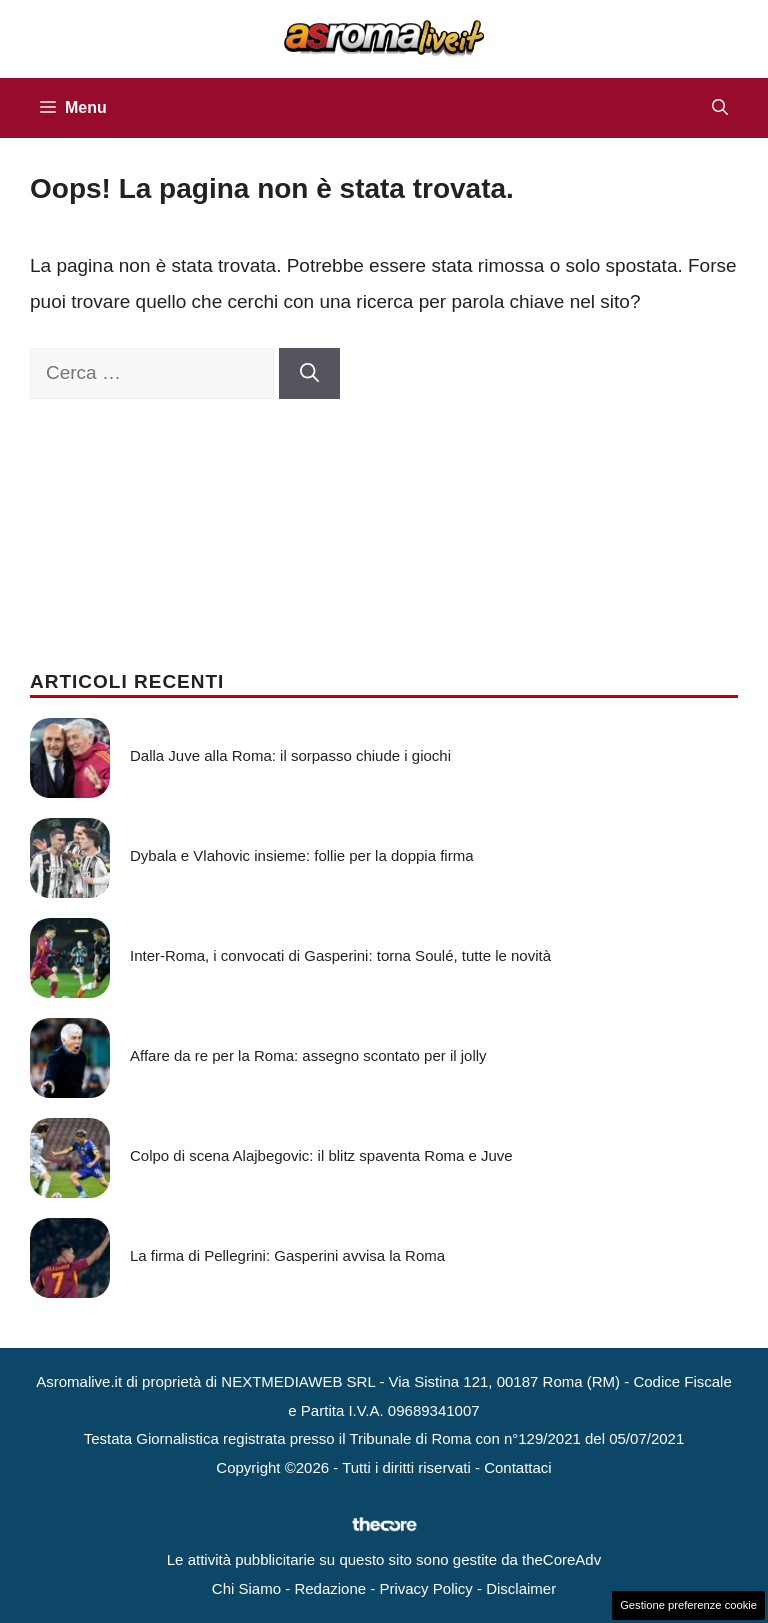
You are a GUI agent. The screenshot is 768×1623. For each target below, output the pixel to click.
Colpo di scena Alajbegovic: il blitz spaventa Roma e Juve (321, 1155)
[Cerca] (309, 373)
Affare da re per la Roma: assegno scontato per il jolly (308, 1055)
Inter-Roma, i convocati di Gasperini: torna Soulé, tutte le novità (340, 955)
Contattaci (518, 1467)
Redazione (330, 1588)
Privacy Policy (425, 1588)
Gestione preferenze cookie (688, 1605)
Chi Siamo (246, 1588)
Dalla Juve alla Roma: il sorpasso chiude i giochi (290, 755)
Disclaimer (521, 1588)
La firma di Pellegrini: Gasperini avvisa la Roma (287, 1255)
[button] (720, 108)
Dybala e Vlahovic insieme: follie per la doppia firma (302, 855)
